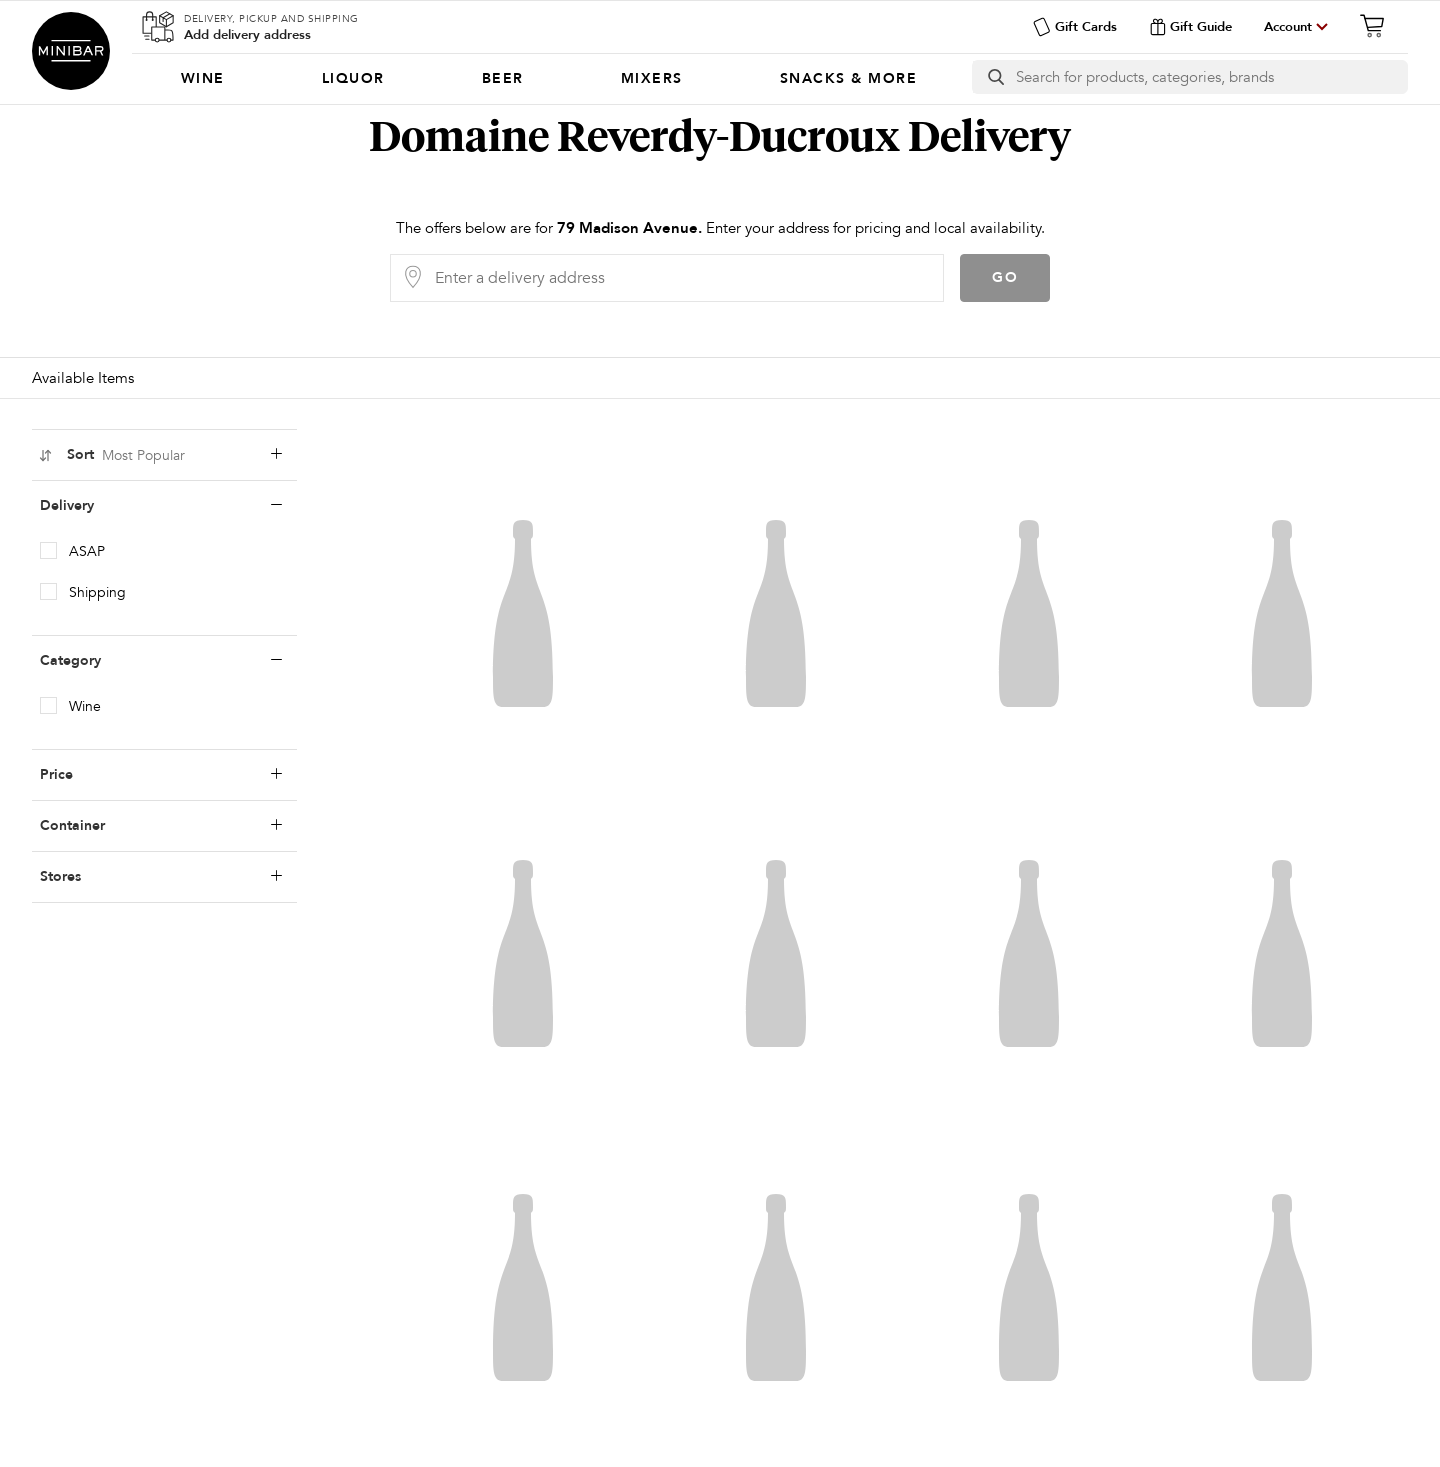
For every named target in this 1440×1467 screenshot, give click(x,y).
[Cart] (1378, 26)
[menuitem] (202, 79)
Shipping (97, 592)
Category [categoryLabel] (161, 661)
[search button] (994, 77)
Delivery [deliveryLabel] (161, 506)
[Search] (1211, 77)
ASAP (87, 551)
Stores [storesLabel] (161, 877)
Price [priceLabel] (161, 775)
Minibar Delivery (71, 51)
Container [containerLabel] (161, 826)
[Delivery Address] (683, 278)
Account (1288, 27)
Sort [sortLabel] (160, 455)
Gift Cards (1074, 27)
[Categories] (549, 79)
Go (1005, 277)
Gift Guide (1190, 27)
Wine (85, 706)
